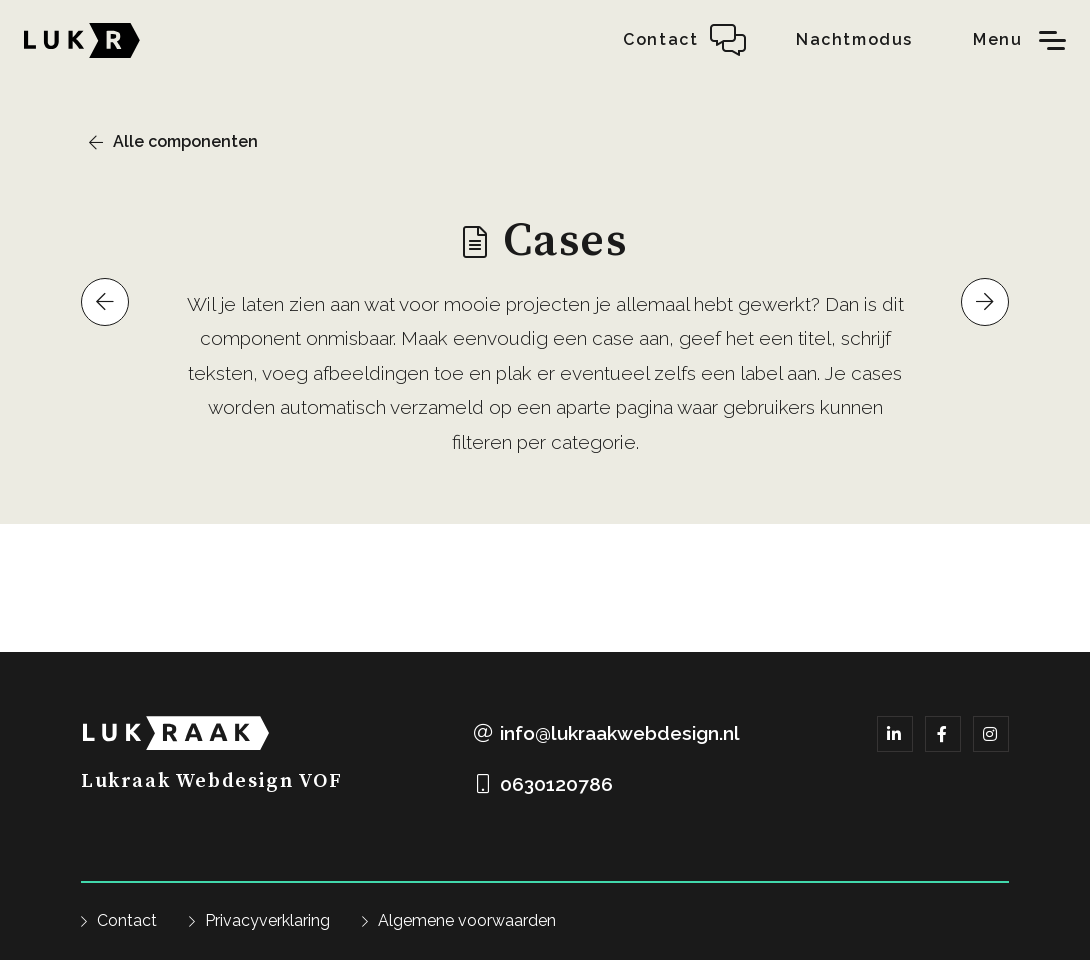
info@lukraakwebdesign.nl (620, 733)
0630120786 (556, 784)
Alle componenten (185, 141)
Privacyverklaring (267, 920)
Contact (127, 920)
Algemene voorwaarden (467, 920)
